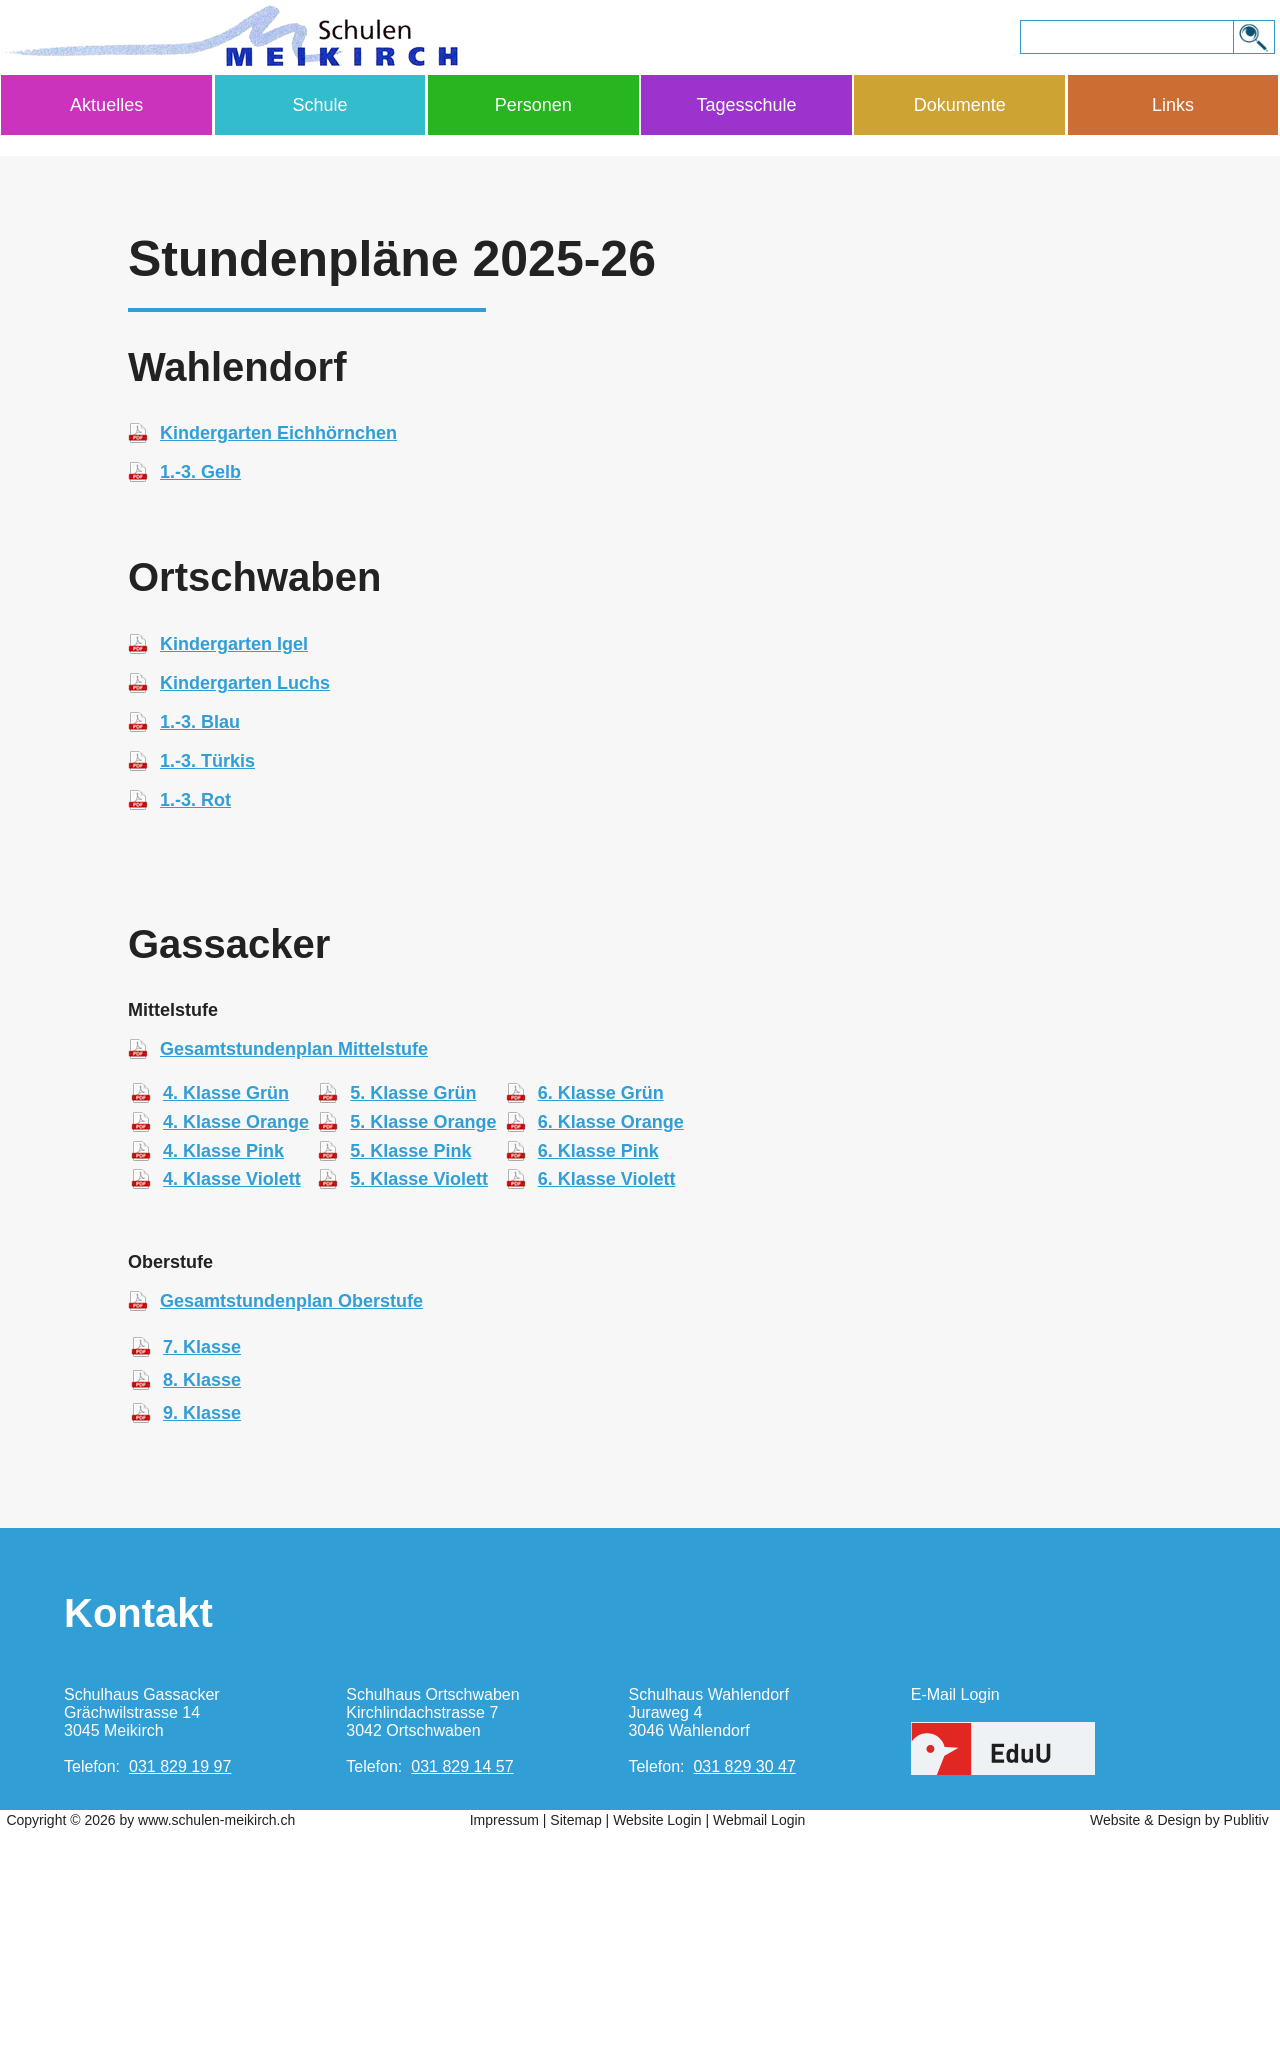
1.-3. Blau (200, 957)
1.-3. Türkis (207, 996)
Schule (319, 105)
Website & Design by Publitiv (1179, 2055)
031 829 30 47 (744, 2001)
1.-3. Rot (195, 1035)
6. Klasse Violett (607, 1414)
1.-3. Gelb (200, 707)
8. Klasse (202, 1615)
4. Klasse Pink (223, 1386)
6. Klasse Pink (598, 1386)
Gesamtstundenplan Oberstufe (291, 1536)
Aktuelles (106, 105)
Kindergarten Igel (234, 879)
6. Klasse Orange (611, 1357)
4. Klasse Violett (232, 1414)
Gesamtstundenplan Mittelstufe (294, 1284)
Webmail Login (759, 2055)
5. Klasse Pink (410, 1386)
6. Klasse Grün (601, 1328)
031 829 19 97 (180, 2001)
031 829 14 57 (462, 2001)
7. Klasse (202, 1582)
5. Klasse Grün (413, 1328)
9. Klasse (202, 1648)
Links (1173, 105)
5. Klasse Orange (423, 1357)
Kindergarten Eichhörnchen (278, 668)
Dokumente (960, 105)
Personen (533, 105)
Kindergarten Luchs (245, 918)
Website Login (657, 2055)
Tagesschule (746, 105)
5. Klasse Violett (419, 1414)
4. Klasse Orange (236, 1357)
